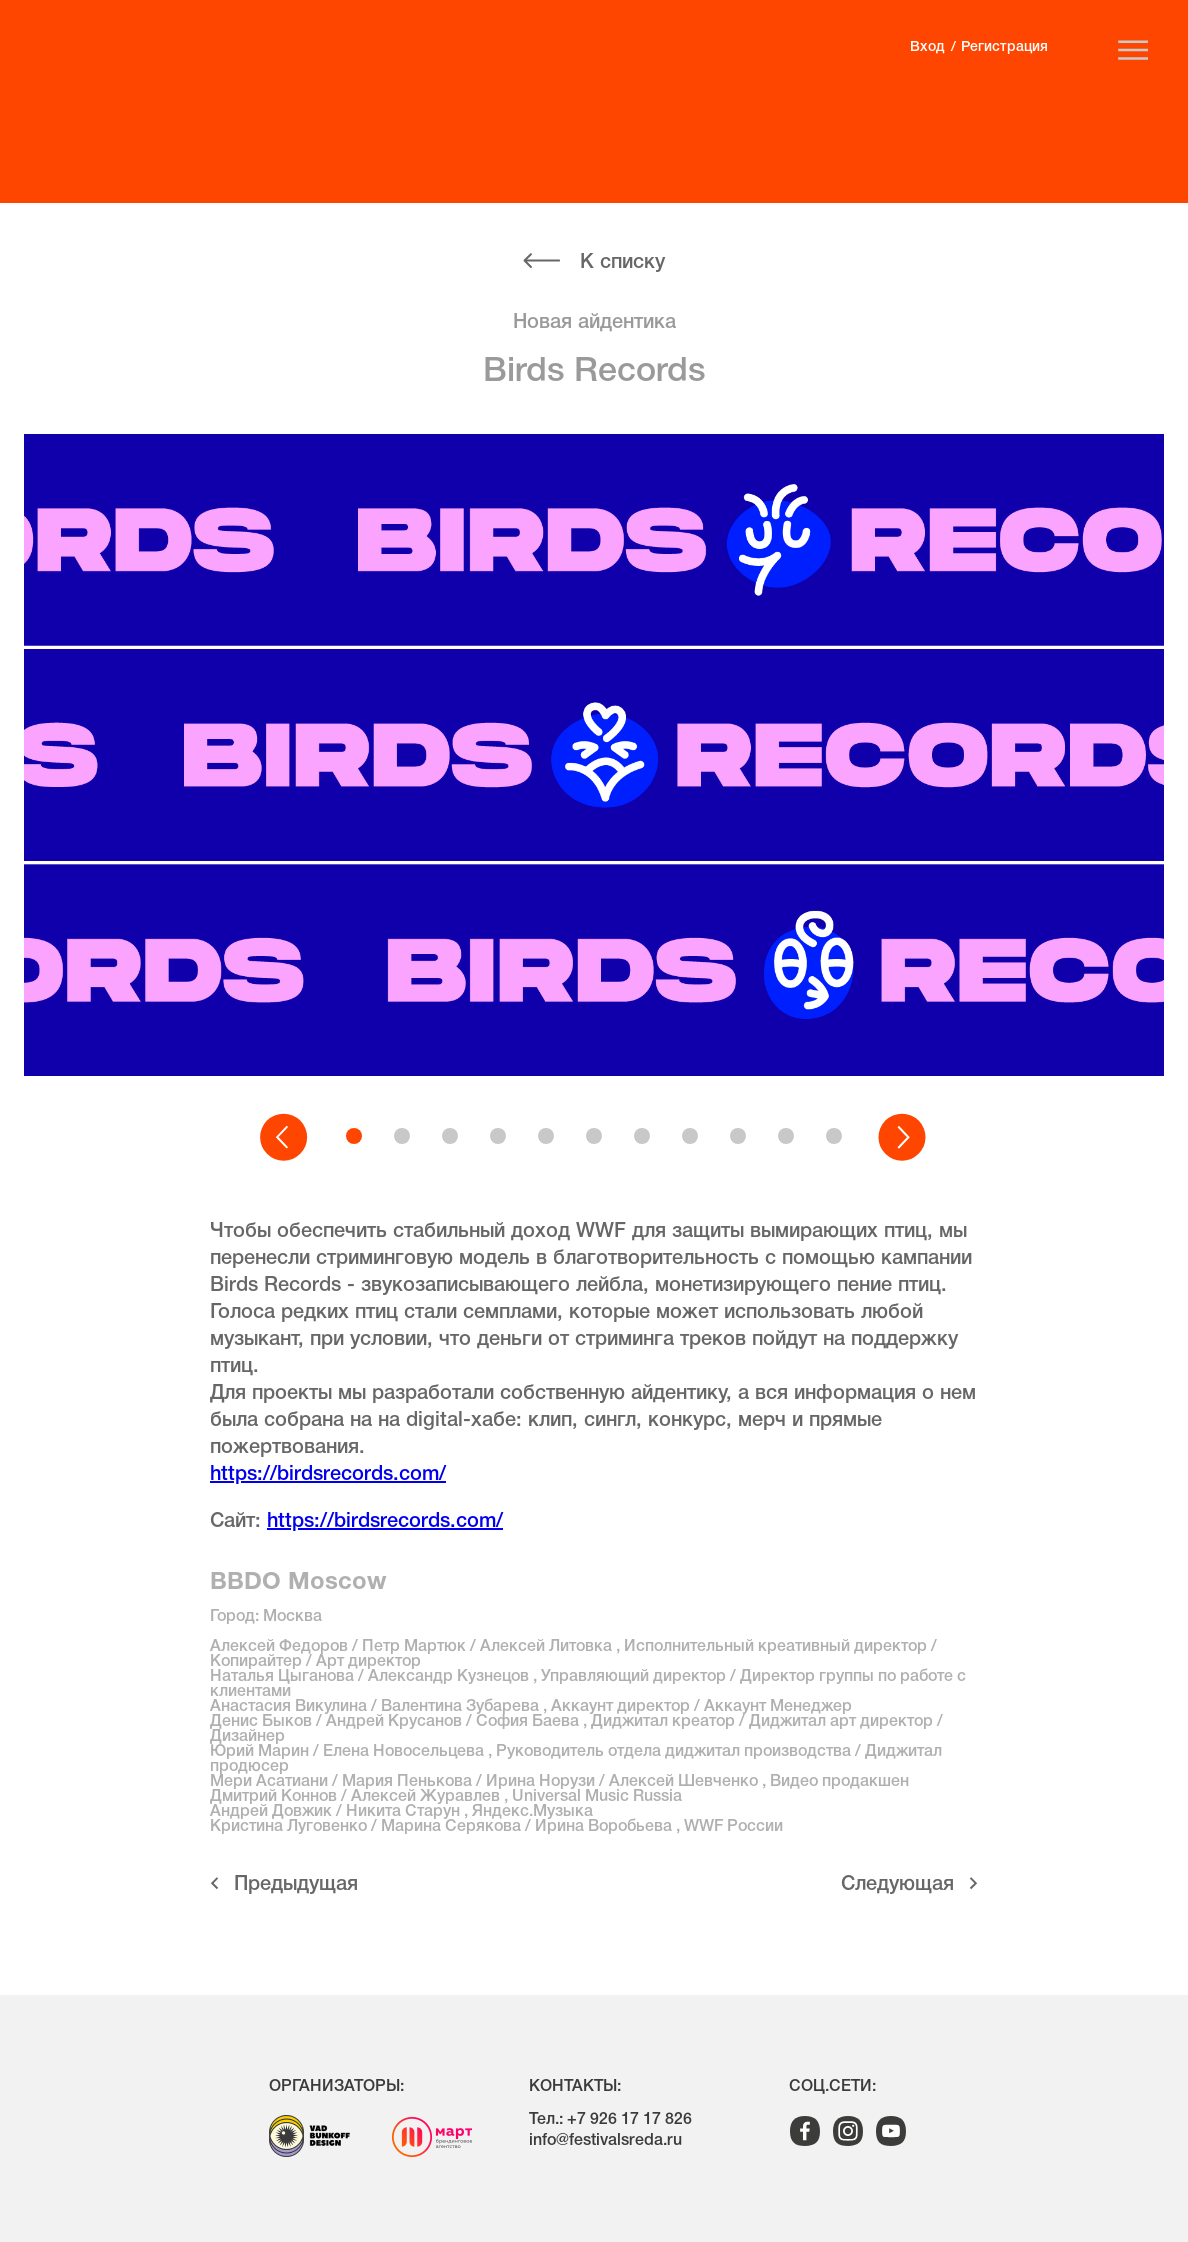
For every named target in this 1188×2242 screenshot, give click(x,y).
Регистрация (1004, 47)
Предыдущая (296, 1885)
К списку (622, 263)
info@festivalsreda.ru (605, 2141)
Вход (927, 47)
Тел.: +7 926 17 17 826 (610, 2120)
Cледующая (897, 1885)
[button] (285, 1138)
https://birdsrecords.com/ (328, 1475)
